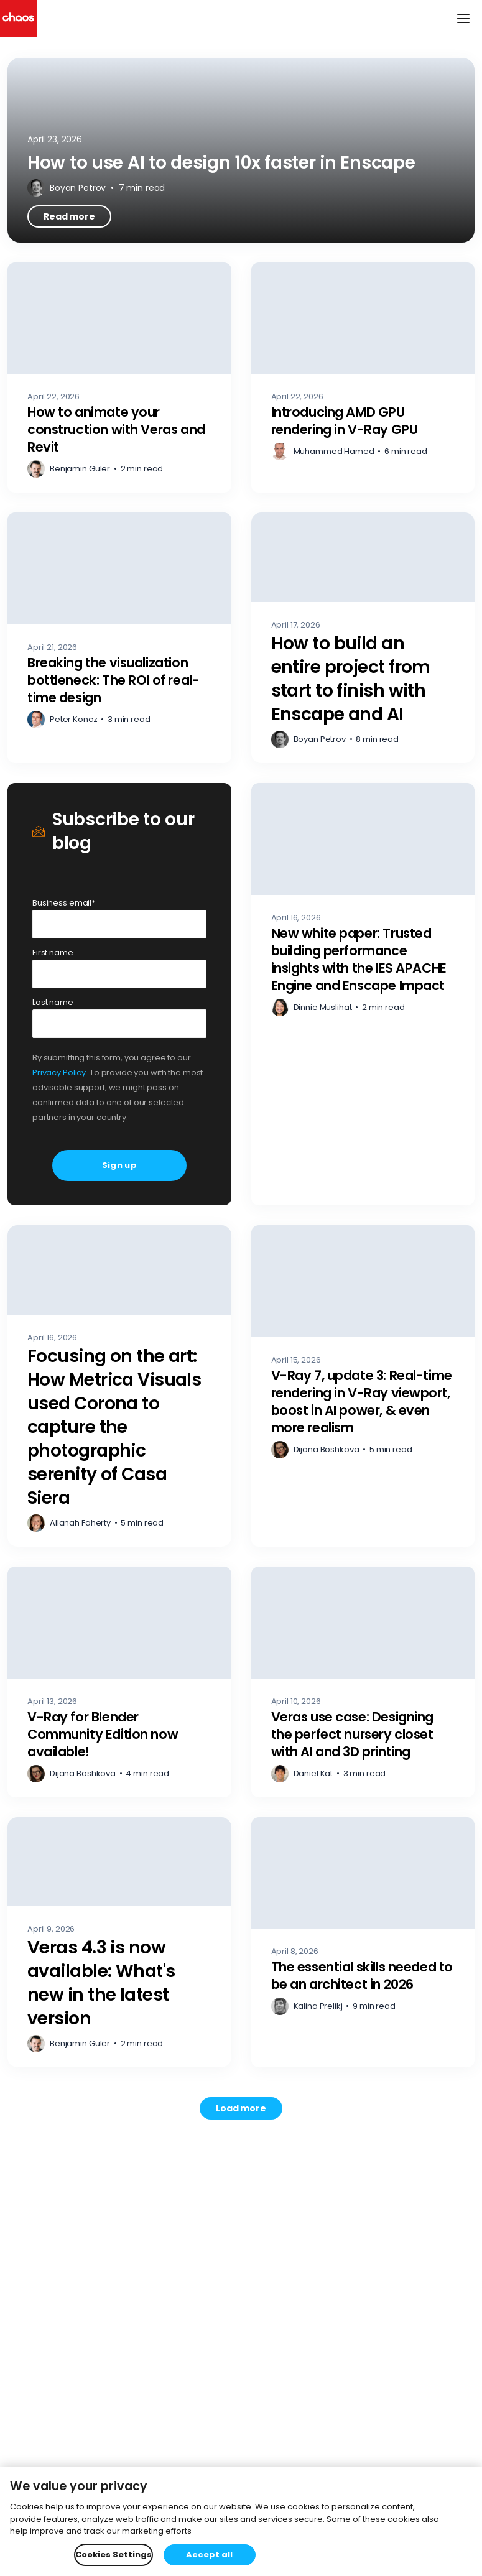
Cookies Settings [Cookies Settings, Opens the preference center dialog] (113, 2554)
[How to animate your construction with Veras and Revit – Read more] (119, 377)
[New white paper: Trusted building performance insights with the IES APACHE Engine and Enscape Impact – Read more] (363, 994)
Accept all (209, 2554)
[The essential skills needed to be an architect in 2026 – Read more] (363, 1942)
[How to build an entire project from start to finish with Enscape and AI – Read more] (363, 637)
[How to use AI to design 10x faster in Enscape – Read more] (241, 150)
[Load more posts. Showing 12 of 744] (241, 2108)
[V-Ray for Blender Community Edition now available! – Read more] (119, 1682)
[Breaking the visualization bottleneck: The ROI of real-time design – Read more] (119, 637)
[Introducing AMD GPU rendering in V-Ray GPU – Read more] (363, 377)
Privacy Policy (59, 1072)
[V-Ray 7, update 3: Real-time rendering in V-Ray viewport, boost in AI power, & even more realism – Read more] (363, 1386)
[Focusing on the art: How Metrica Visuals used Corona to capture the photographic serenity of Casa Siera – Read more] (119, 1386)
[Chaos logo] (18, 18)
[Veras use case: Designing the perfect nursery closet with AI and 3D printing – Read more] (363, 1682)
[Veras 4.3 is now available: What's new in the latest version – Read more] (119, 1942)
